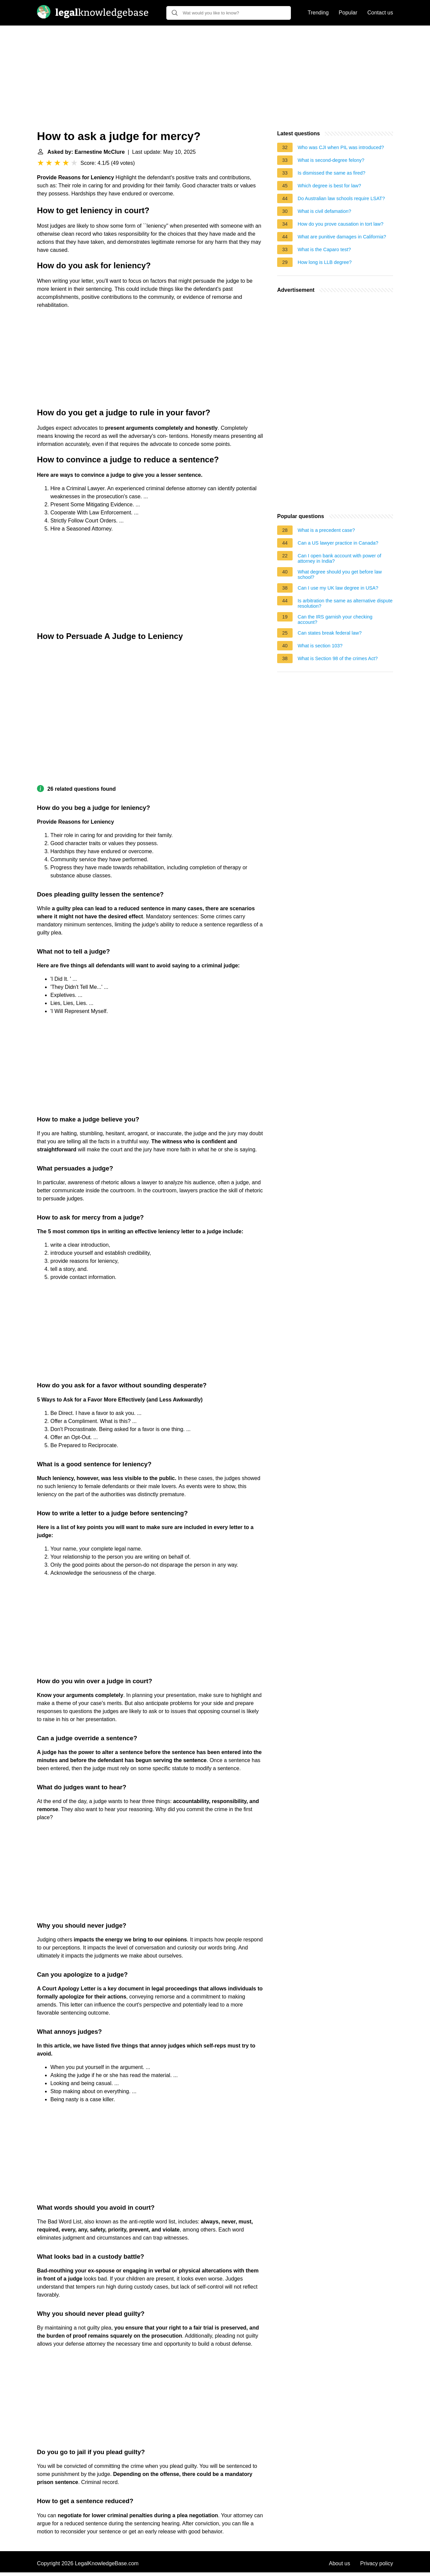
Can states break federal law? (329, 633)
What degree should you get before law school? (340, 574)
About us (339, 2563)
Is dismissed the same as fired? (332, 173)
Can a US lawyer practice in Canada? (338, 543)
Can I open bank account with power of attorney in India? (339, 558)
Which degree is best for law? (329, 185)
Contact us (380, 12)
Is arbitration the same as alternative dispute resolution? (345, 603)
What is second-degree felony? (331, 160)
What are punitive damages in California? (342, 236)
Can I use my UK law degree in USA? (338, 588)
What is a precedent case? (326, 530)
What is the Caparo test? (324, 249)
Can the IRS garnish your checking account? (335, 619)
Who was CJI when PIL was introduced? (341, 147)
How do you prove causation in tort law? (340, 224)
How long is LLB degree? (325, 262)
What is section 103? (320, 645)
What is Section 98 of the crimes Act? (338, 658)
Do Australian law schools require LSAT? (341, 198)
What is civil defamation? (324, 211)
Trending (318, 12)
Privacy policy (376, 2563)
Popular (348, 12)
